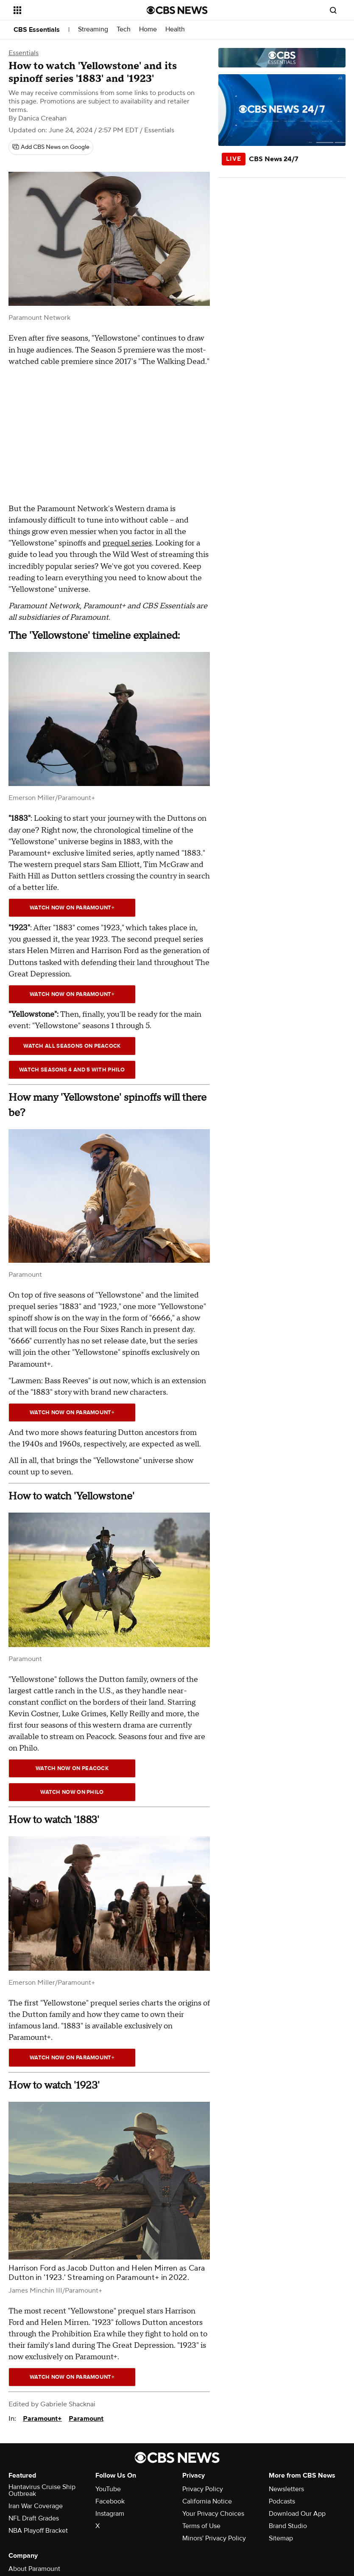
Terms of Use (201, 2526)
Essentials (23, 53)
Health (175, 29)
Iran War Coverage (35, 2506)
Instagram (109, 2513)
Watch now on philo (71, 1792)
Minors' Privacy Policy (214, 2538)
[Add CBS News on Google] (50, 147)
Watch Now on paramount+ (72, 907)
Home (148, 29)
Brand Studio (288, 2526)
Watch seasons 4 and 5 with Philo (72, 1069)
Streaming (93, 29)
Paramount (86, 2418)
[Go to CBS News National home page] (177, 10)
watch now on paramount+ (72, 994)
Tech (124, 29)
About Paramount (34, 2568)
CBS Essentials (37, 29)
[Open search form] (333, 10)
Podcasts (282, 2501)
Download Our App (297, 2513)
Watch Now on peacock (72, 1768)
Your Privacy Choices (213, 2513)
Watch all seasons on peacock (71, 1046)
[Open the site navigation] (68, 10)
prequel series (127, 543)
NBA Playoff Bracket (38, 2530)
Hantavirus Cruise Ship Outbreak (41, 2490)
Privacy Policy (202, 2489)
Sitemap (281, 2538)
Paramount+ (42, 2418)
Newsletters (286, 2489)
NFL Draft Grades (33, 2518)
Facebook (110, 2501)
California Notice (207, 2501)
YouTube (108, 2489)
